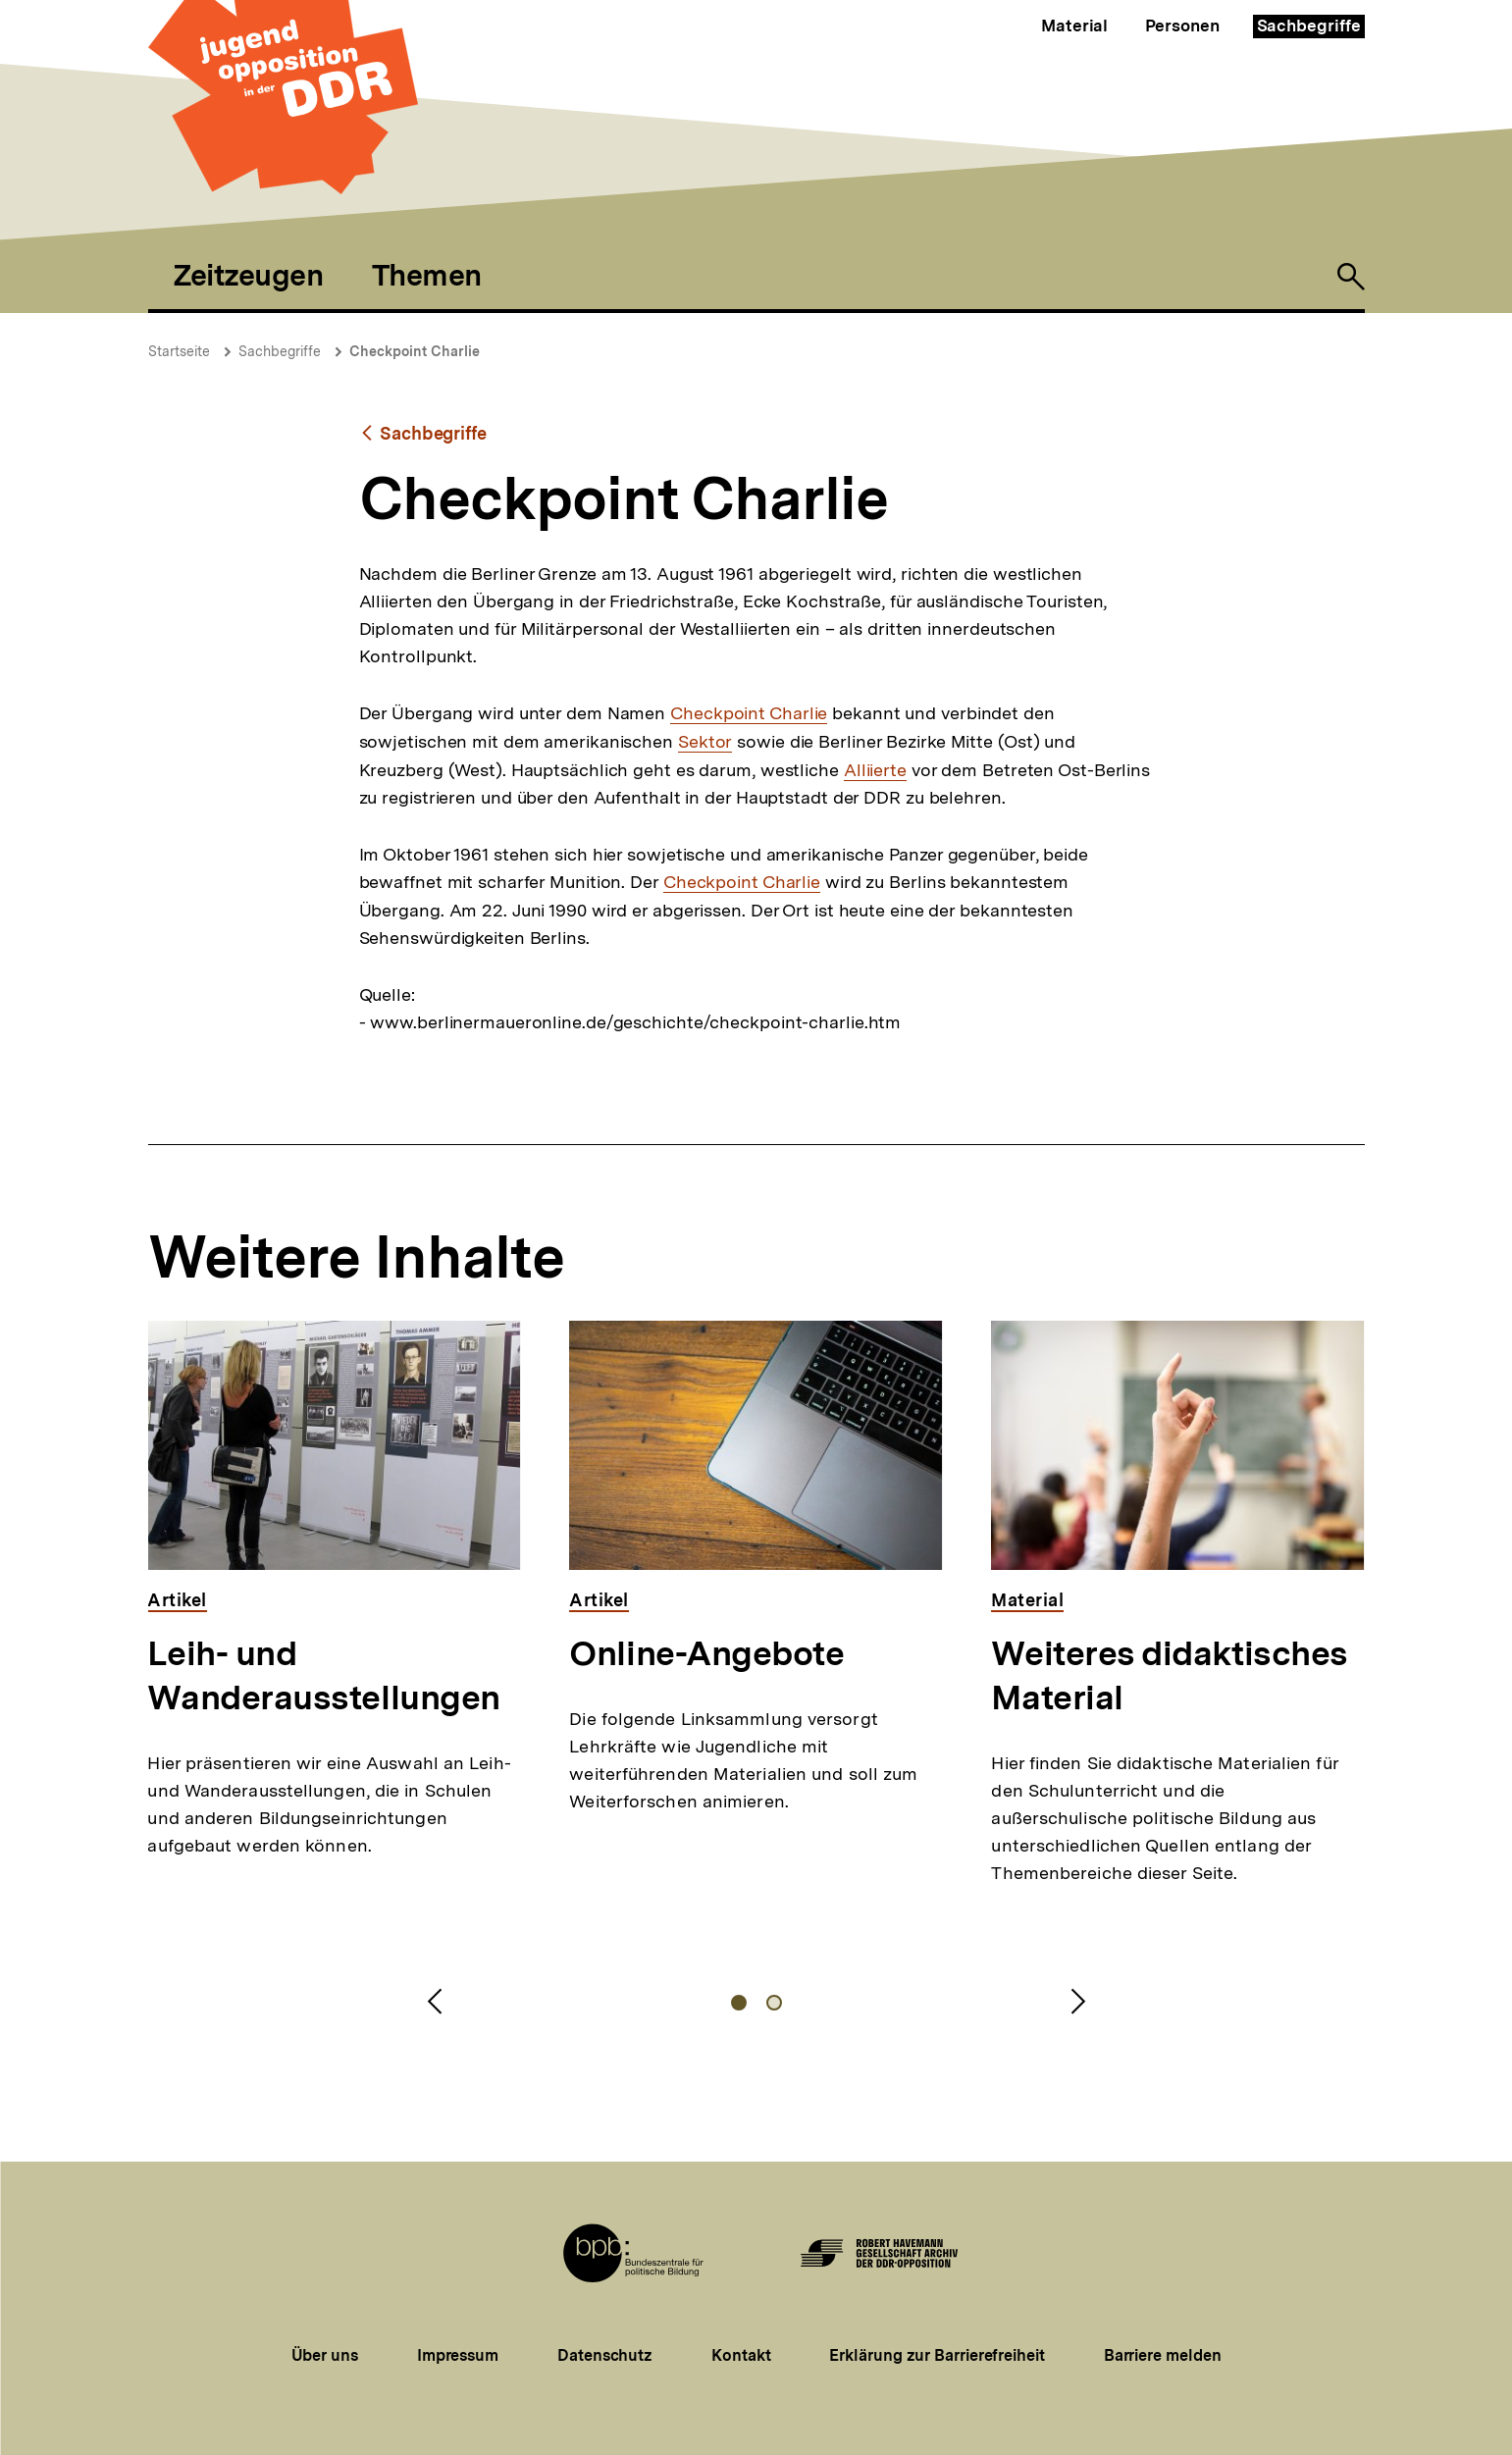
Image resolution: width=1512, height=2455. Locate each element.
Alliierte (875, 770)
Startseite (179, 351)
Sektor (705, 742)
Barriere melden (1163, 2355)
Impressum (457, 2355)
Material (1074, 25)
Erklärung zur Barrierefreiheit (936, 2355)
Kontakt (740, 2355)
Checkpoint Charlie (414, 351)
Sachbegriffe (1309, 25)
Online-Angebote (706, 1653)
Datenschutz (604, 2355)
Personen (1182, 25)
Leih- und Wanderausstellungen (323, 1675)
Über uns (324, 2355)
